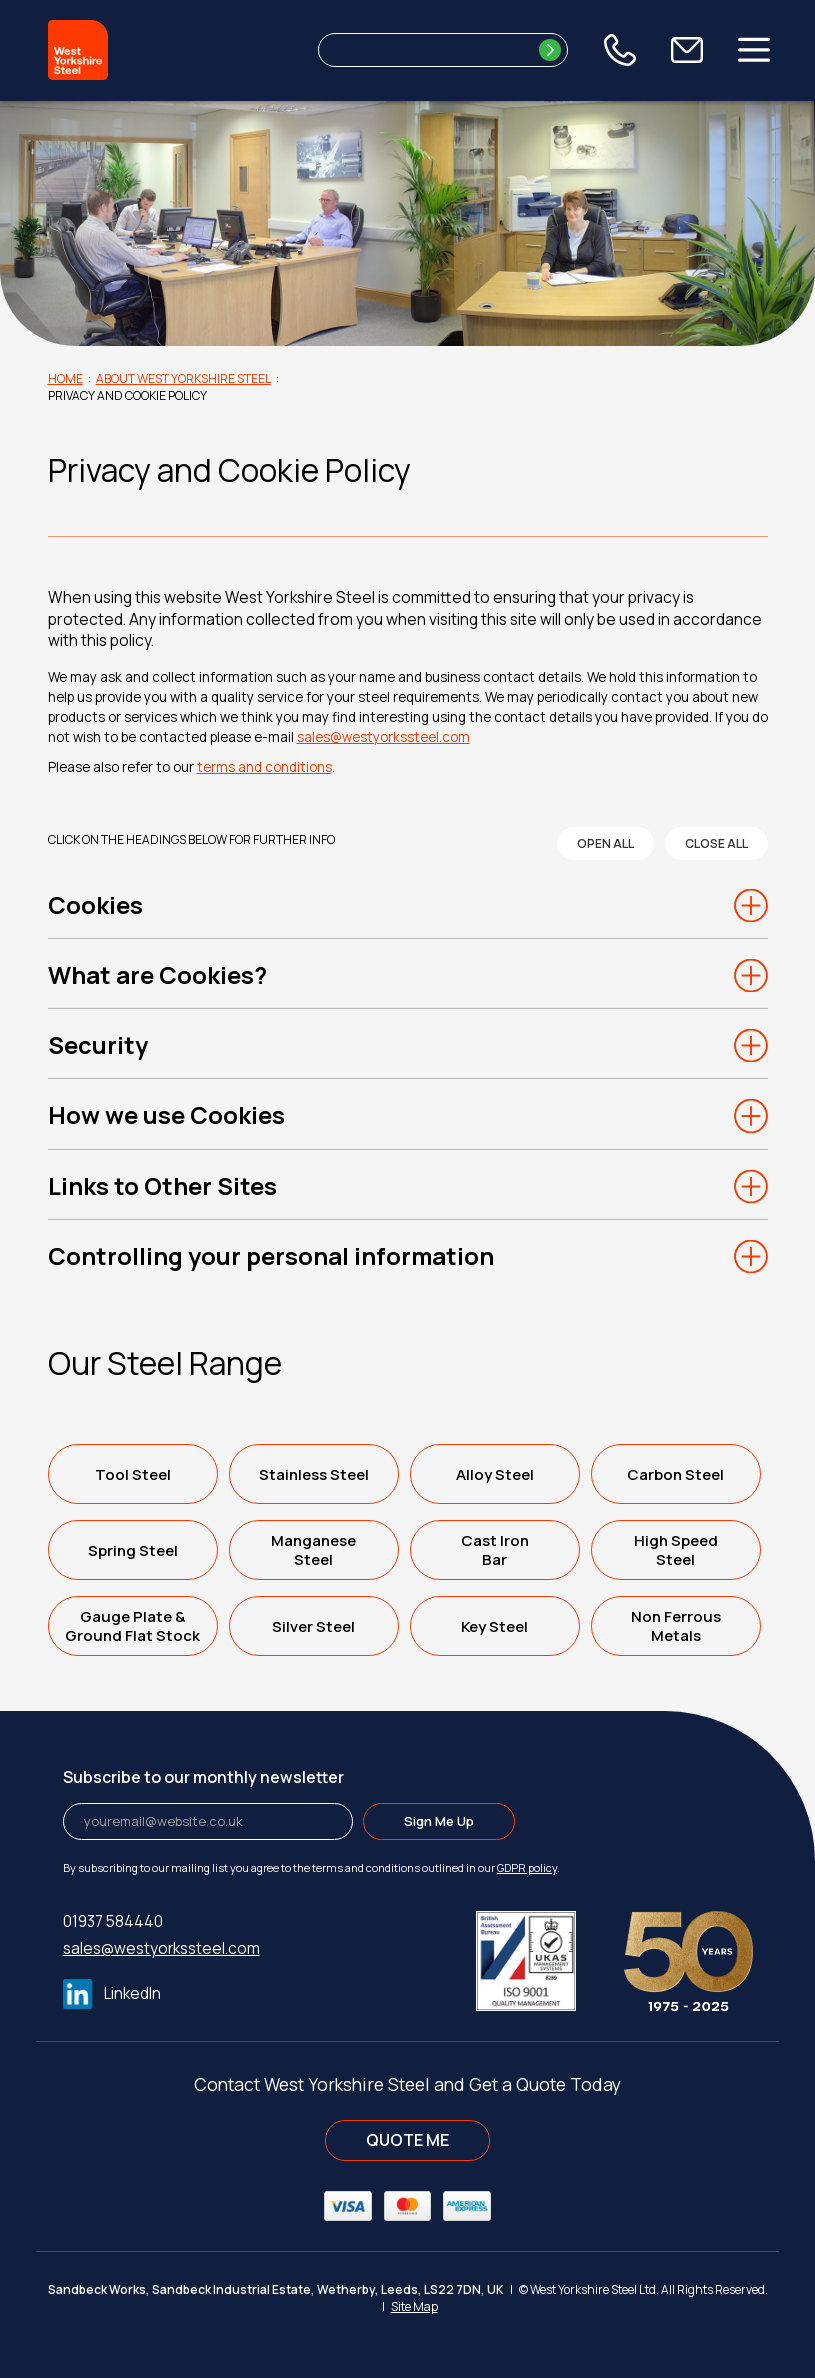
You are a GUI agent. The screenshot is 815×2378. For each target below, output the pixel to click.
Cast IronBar (495, 1550)
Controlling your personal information (271, 1256)
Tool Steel (133, 1474)
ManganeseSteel (313, 1550)
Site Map (414, 2306)
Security (98, 1045)
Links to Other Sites (162, 1186)
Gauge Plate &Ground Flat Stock (132, 1626)
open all (605, 843)
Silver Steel (313, 1626)
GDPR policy (527, 1867)
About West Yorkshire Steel (183, 378)
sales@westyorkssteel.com (383, 737)
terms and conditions (264, 767)
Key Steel (494, 1626)
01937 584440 (113, 1921)
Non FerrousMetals (676, 1626)
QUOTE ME (407, 2140)
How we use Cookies (166, 1115)
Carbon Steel (675, 1474)
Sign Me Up (439, 1821)
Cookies (95, 905)
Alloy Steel (495, 1474)
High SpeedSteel (676, 1550)
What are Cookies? (157, 975)
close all (716, 843)
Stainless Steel (314, 1474)
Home (65, 378)
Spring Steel (133, 1550)
